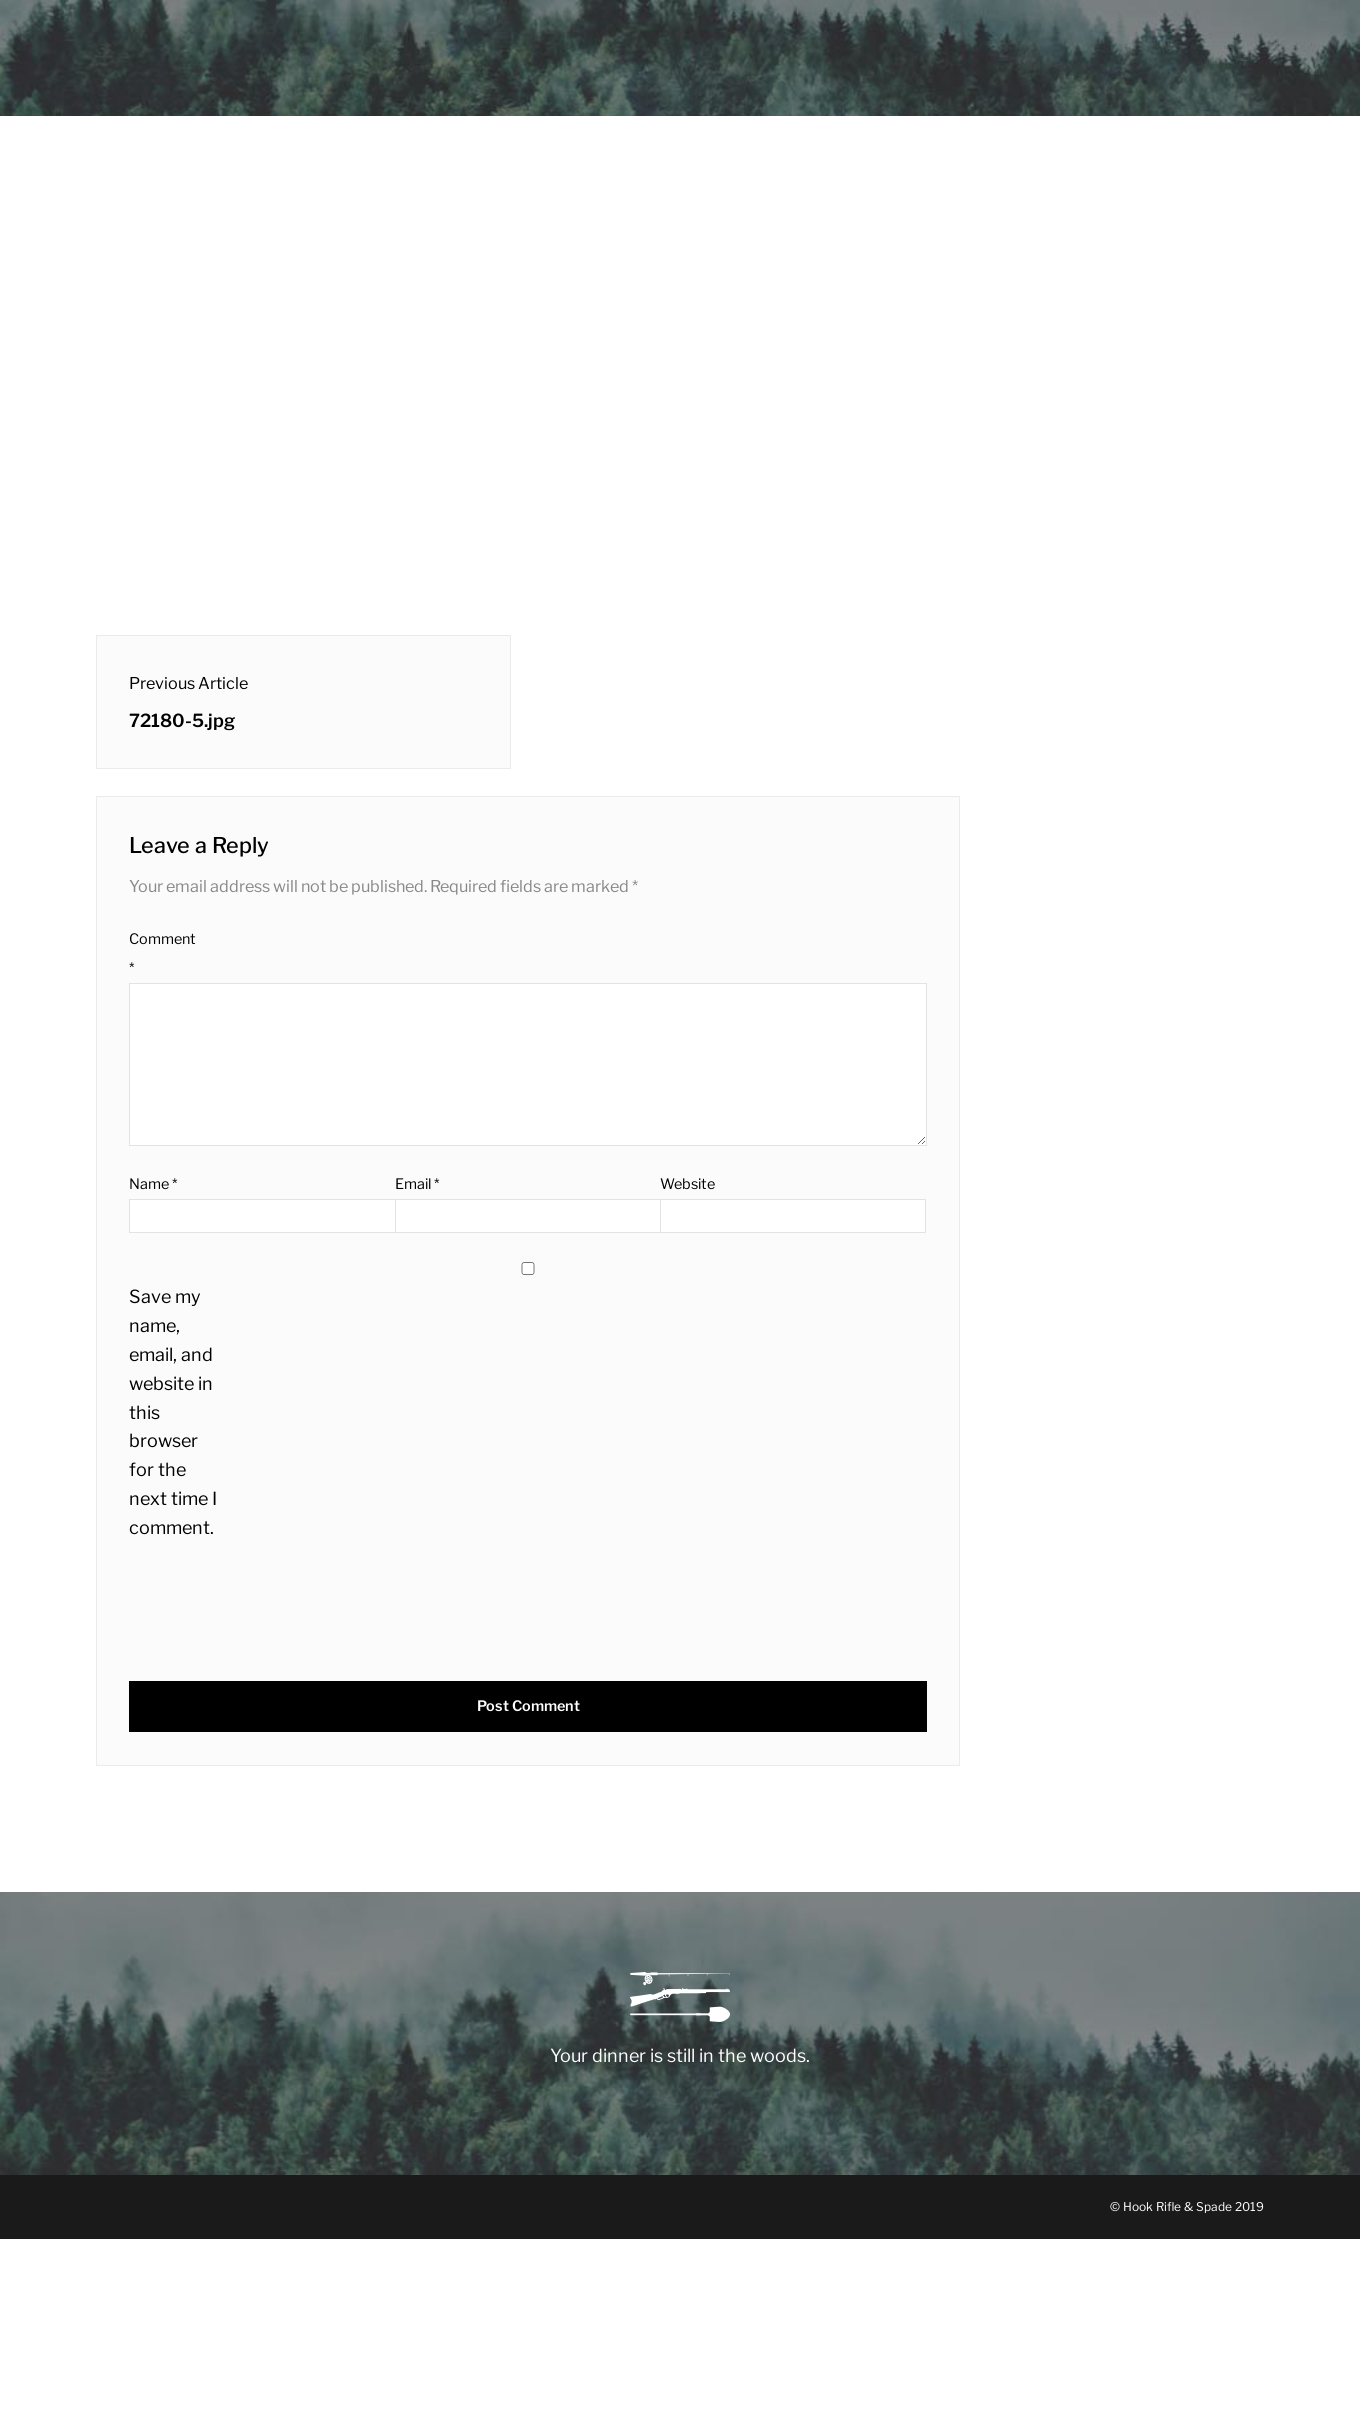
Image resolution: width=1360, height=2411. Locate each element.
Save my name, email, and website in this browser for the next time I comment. (173, 1411)
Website (687, 1184)
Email (417, 1184)
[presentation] (265, 1614)
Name (153, 1184)
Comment (162, 953)
